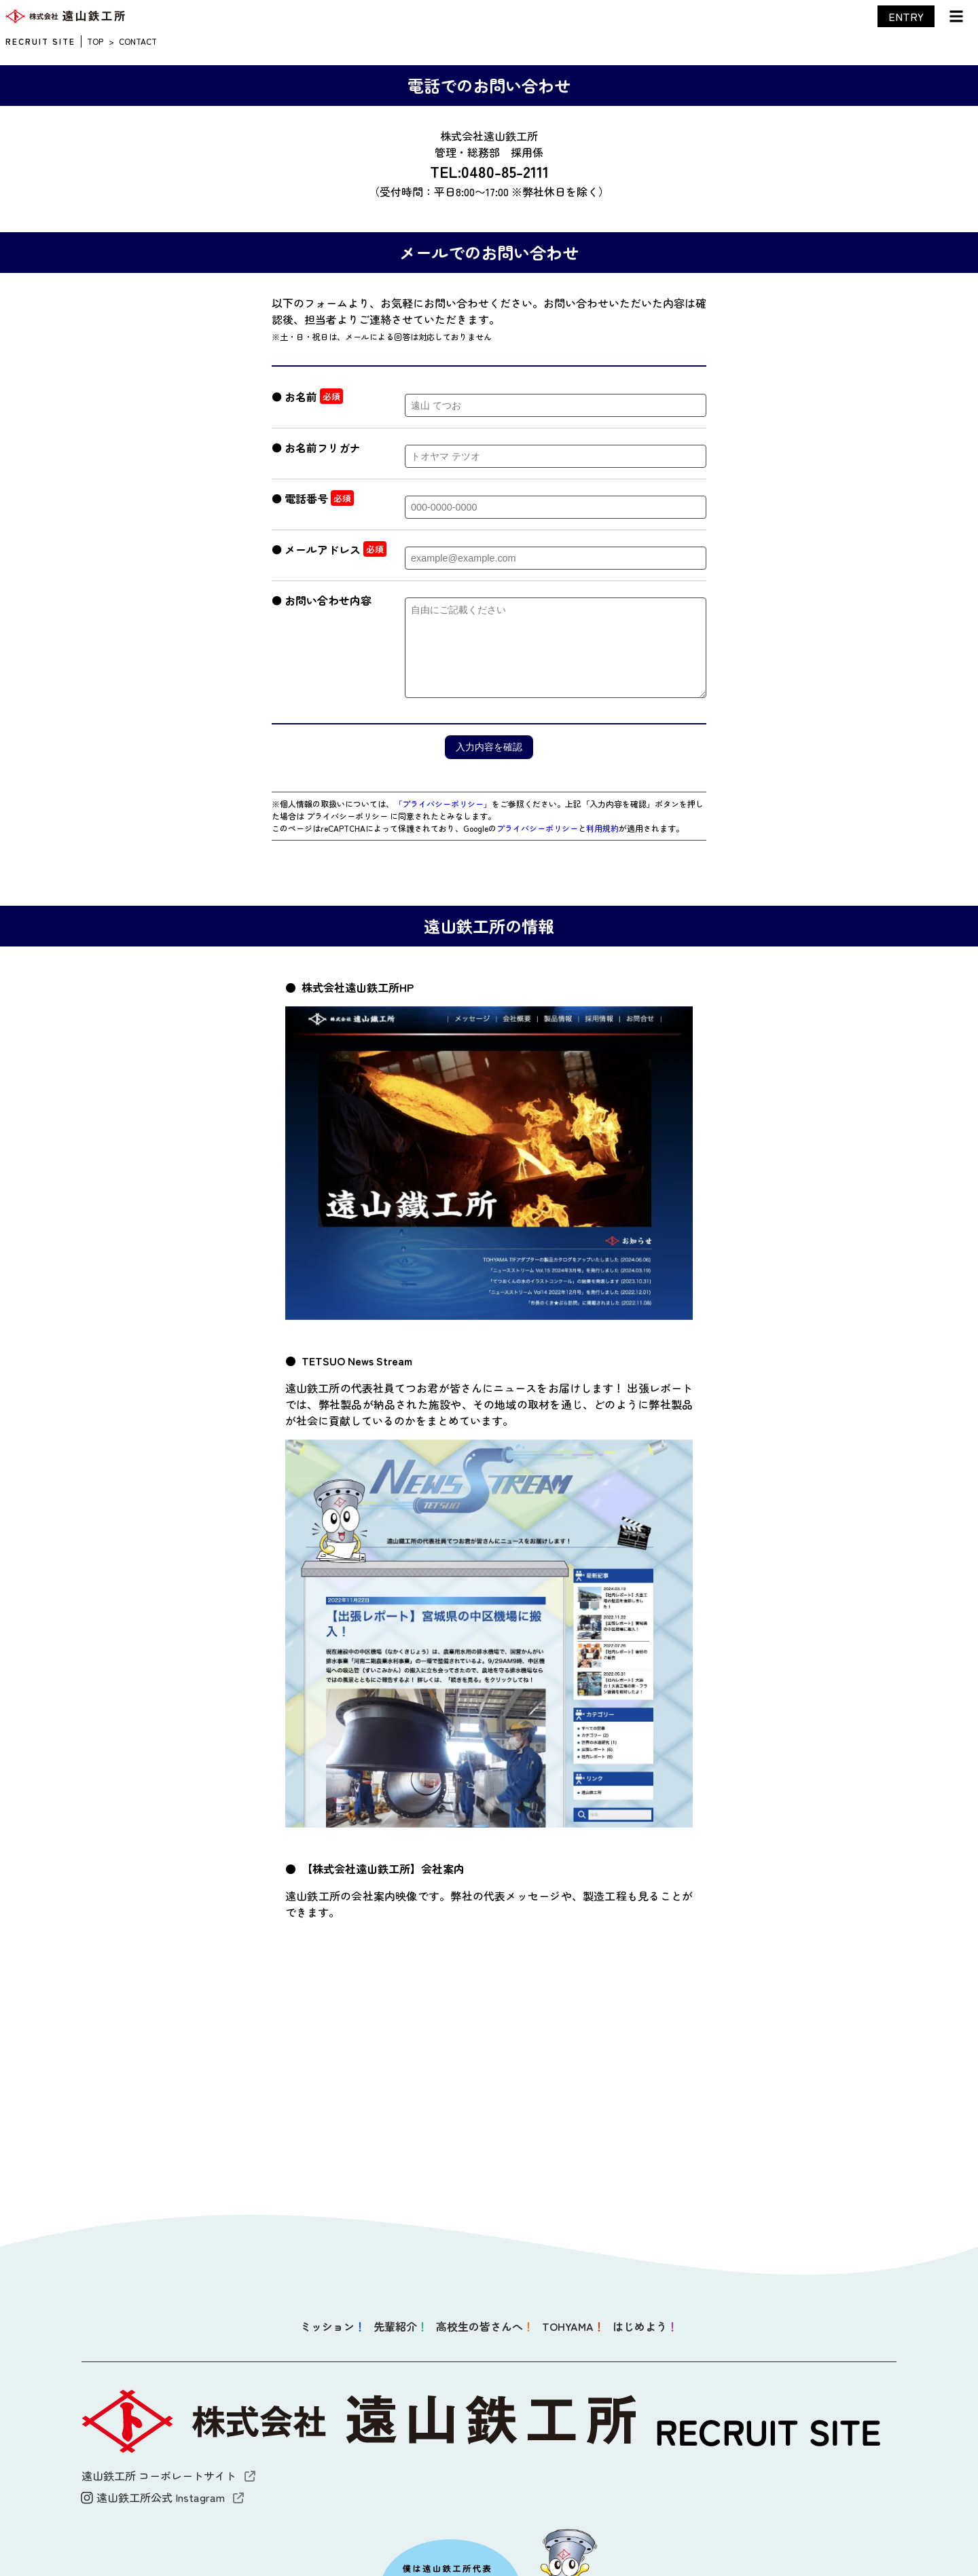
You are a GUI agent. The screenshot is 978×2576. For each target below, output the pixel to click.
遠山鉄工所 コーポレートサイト (168, 2475)
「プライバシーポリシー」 (443, 803)
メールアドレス (323, 549)
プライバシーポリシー (537, 828)
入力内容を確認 (489, 746)
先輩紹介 (401, 2326)
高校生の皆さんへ (485, 2326)
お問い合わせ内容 (328, 600)
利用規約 (602, 828)
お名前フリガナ (323, 447)
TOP (95, 41)
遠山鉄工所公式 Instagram (163, 2497)
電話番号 (306, 498)
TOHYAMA (573, 2326)
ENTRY (906, 16)
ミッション (332, 2326)
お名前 (301, 396)
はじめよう (645, 2326)
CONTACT (138, 41)
